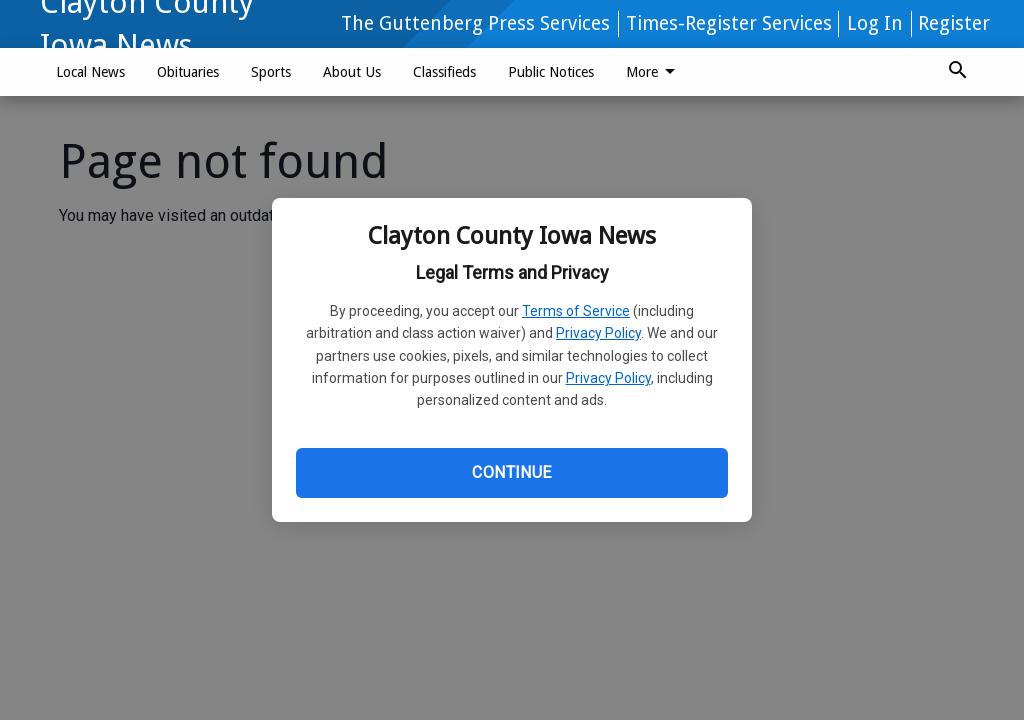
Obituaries (188, 72)
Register (954, 23)
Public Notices (551, 72)
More (654, 72)
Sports (271, 72)
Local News (90, 72)
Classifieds (444, 72)
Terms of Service (576, 311)
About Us (352, 72)
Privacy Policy (598, 333)
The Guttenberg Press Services (475, 23)
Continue (511, 472)
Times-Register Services (729, 23)
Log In (875, 23)
